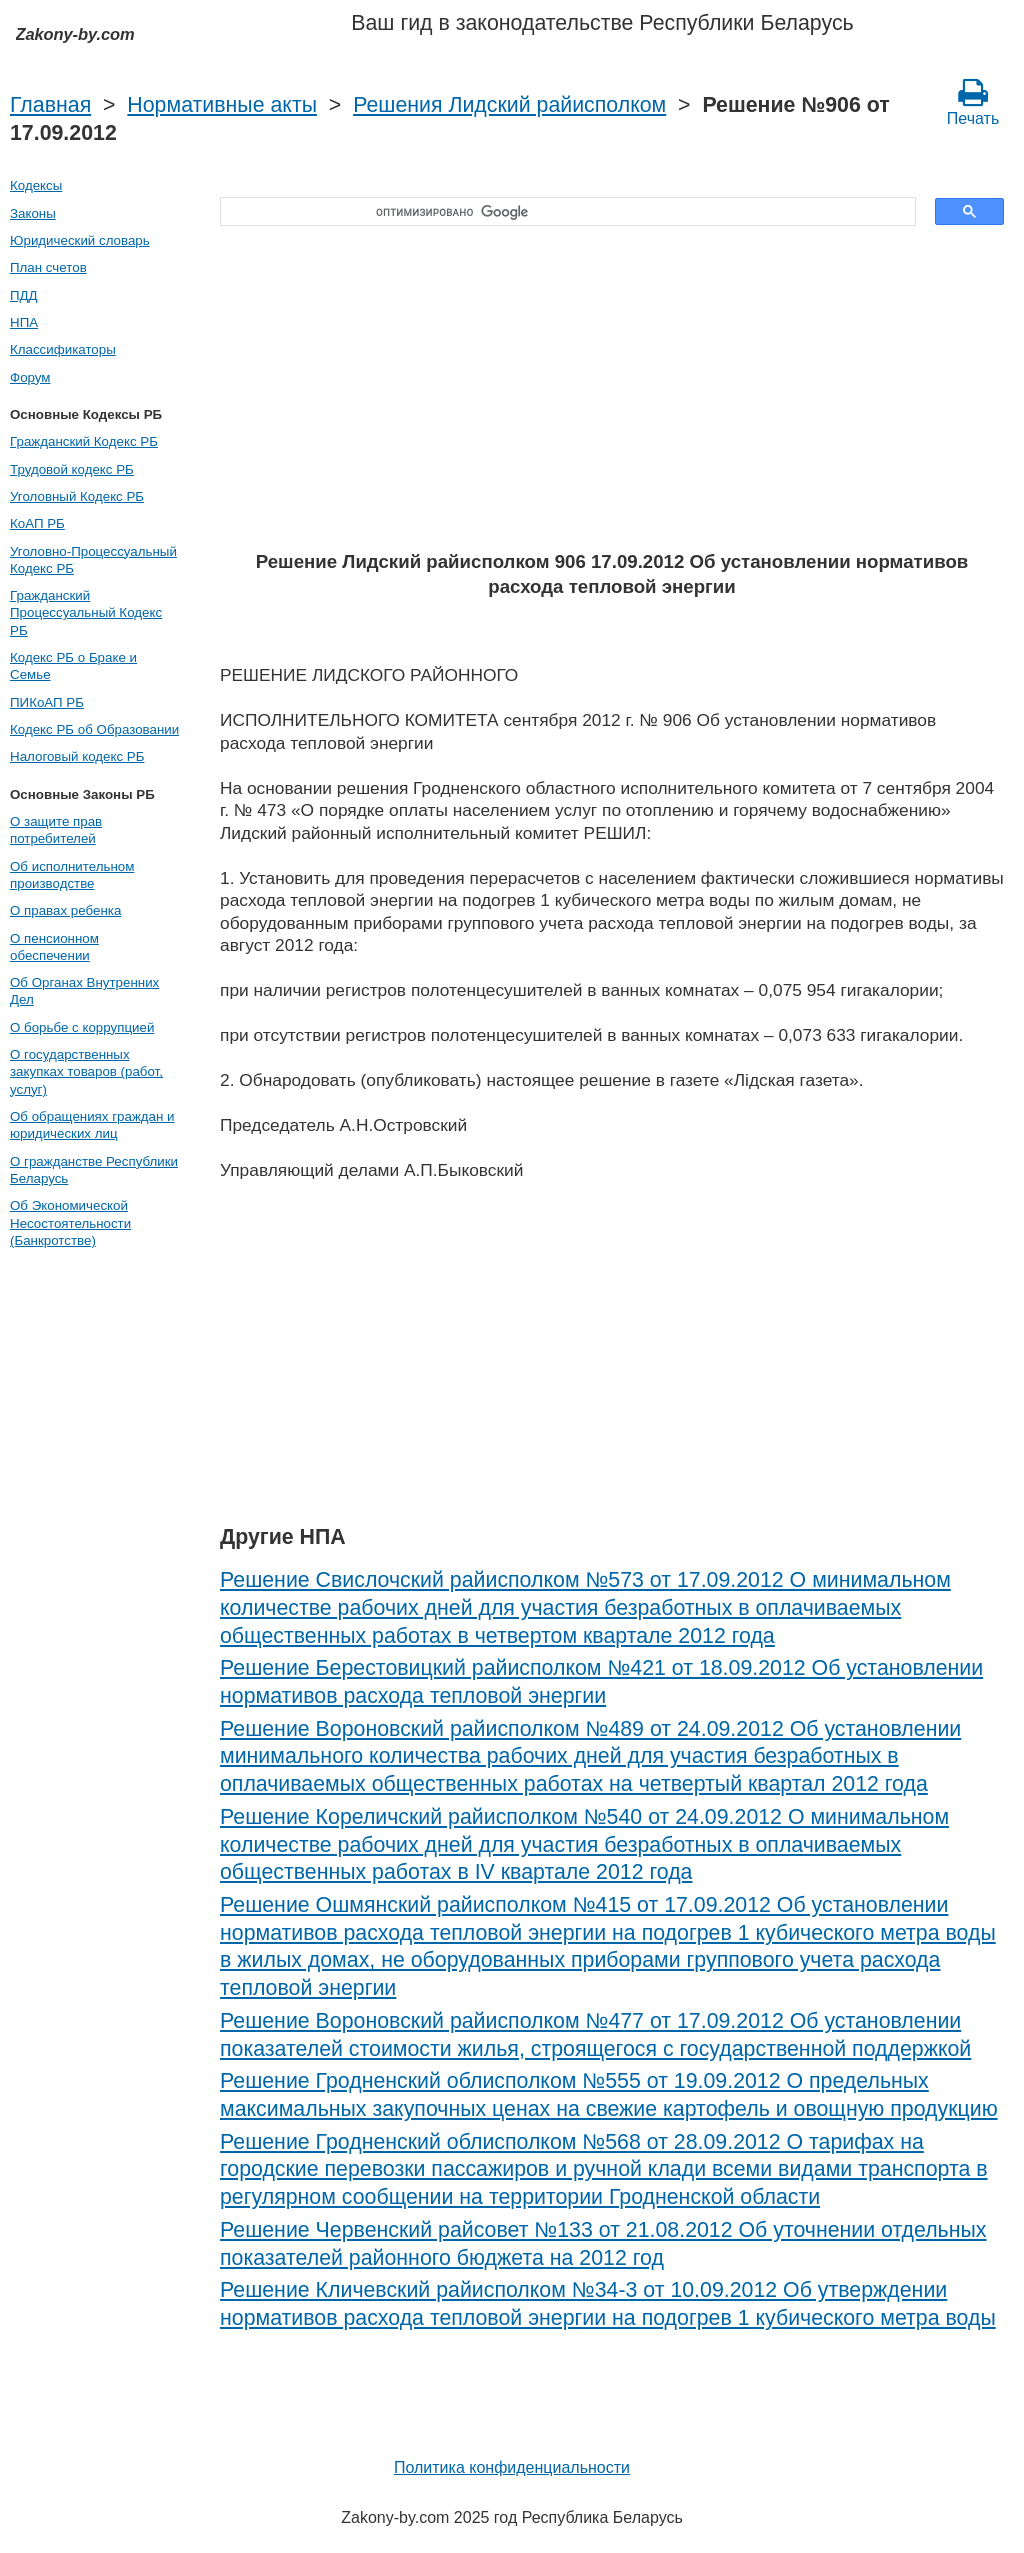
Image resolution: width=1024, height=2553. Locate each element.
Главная (50, 105)
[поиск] (561, 212)
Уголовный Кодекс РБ (77, 496)
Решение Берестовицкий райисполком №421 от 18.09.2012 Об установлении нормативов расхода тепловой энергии (601, 1682)
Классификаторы (63, 349)
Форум (30, 377)
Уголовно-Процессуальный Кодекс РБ (93, 560)
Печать (973, 102)
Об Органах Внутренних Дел (84, 991)
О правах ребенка (65, 910)
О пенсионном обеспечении (54, 947)
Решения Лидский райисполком (509, 105)
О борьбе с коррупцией (82, 1027)
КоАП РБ (37, 523)
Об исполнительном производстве (72, 875)
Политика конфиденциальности (512, 2467)
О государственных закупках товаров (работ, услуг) (86, 1072)
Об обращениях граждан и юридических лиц (92, 1125)
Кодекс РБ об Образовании (94, 729)
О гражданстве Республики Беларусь (94, 1170)
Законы (33, 213)
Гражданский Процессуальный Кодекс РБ (86, 613)
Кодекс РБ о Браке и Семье (73, 666)
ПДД (24, 295)
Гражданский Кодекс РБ (84, 441)
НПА (24, 322)
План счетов (48, 267)
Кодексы (36, 185)
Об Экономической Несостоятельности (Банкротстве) (70, 1223)
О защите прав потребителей (56, 830)
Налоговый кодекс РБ (77, 756)
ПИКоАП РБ (47, 702)
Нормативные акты (222, 105)
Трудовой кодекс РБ (72, 469)
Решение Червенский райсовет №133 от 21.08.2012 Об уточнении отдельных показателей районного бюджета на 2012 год (603, 2244)
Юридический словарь (80, 240)
